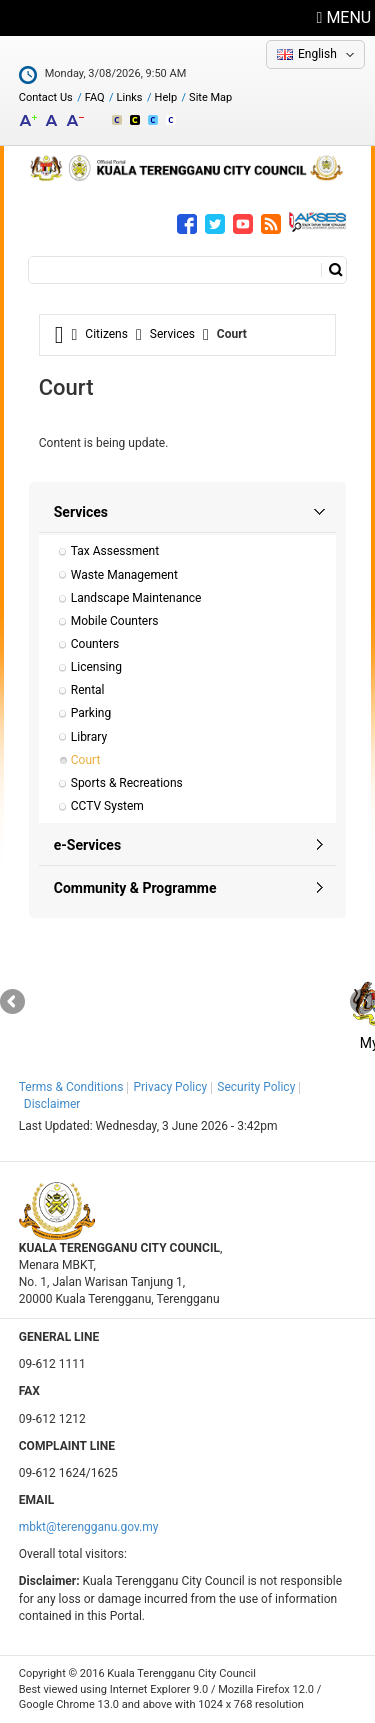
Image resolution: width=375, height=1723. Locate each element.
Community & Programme (135, 888)
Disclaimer (52, 1104)
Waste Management (124, 575)
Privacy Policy (170, 1087)
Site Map (210, 97)
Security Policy (256, 1087)
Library (89, 737)
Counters (95, 644)
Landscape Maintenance (136, 598)
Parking (91, 713)
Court (86, 760)
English (317, 54)
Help (166, 97)
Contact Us (46, 97)
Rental (88, 690)
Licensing (96, 667)
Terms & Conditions (71, 1087)
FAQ (95, 97)
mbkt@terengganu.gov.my (89, 1527)
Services (172, 334)
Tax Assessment (115, 551)
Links (130, 97)
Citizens (106, 334)
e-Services (87, 845)
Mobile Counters (115, 621)
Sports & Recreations (127, 783)
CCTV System (107, 806)
